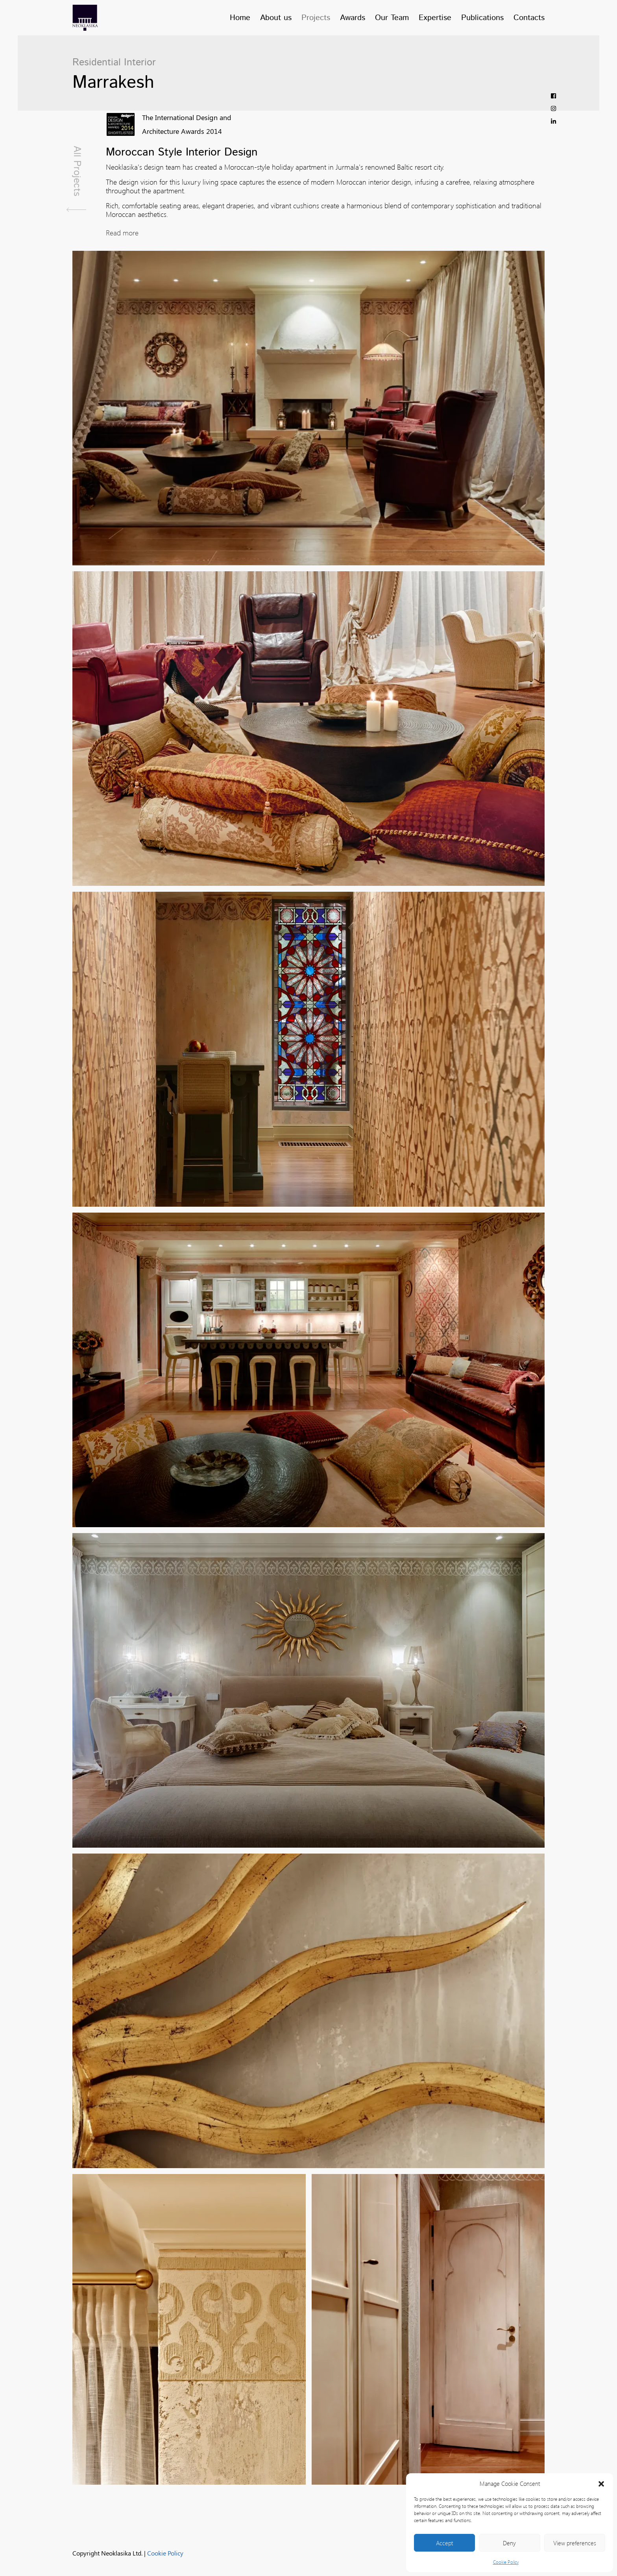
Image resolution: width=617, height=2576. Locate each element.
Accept (444, 2543)
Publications (482, 18)
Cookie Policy (506, 2562)
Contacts (529, 18)
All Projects (76, 179)
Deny (509, 2543)
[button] (601, 2483)
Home (240, 18)
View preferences (574, 2543)
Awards (352, 18)
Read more (122, 232)
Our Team (392, 18)
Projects (315, 18)
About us (276, 18)
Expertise (435, 18)
